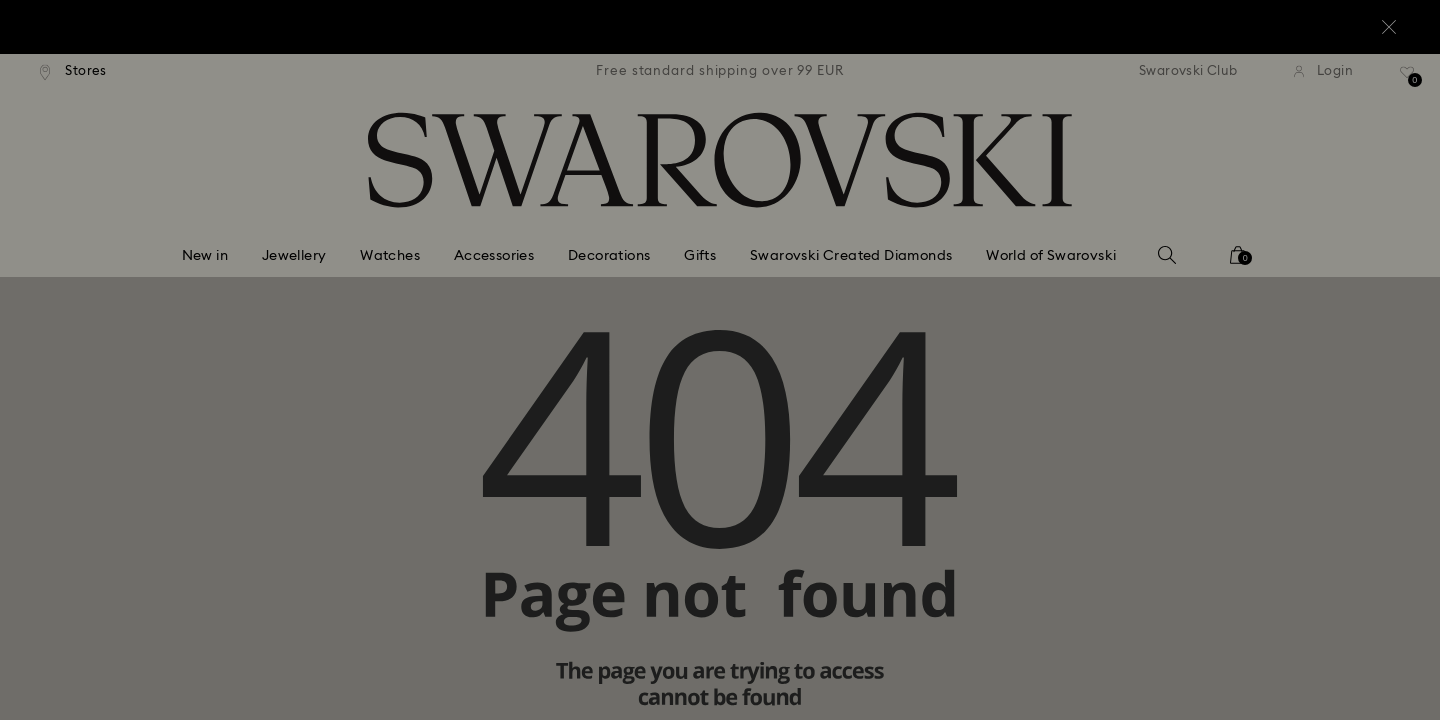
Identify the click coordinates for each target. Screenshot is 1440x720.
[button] (1049, 242)
